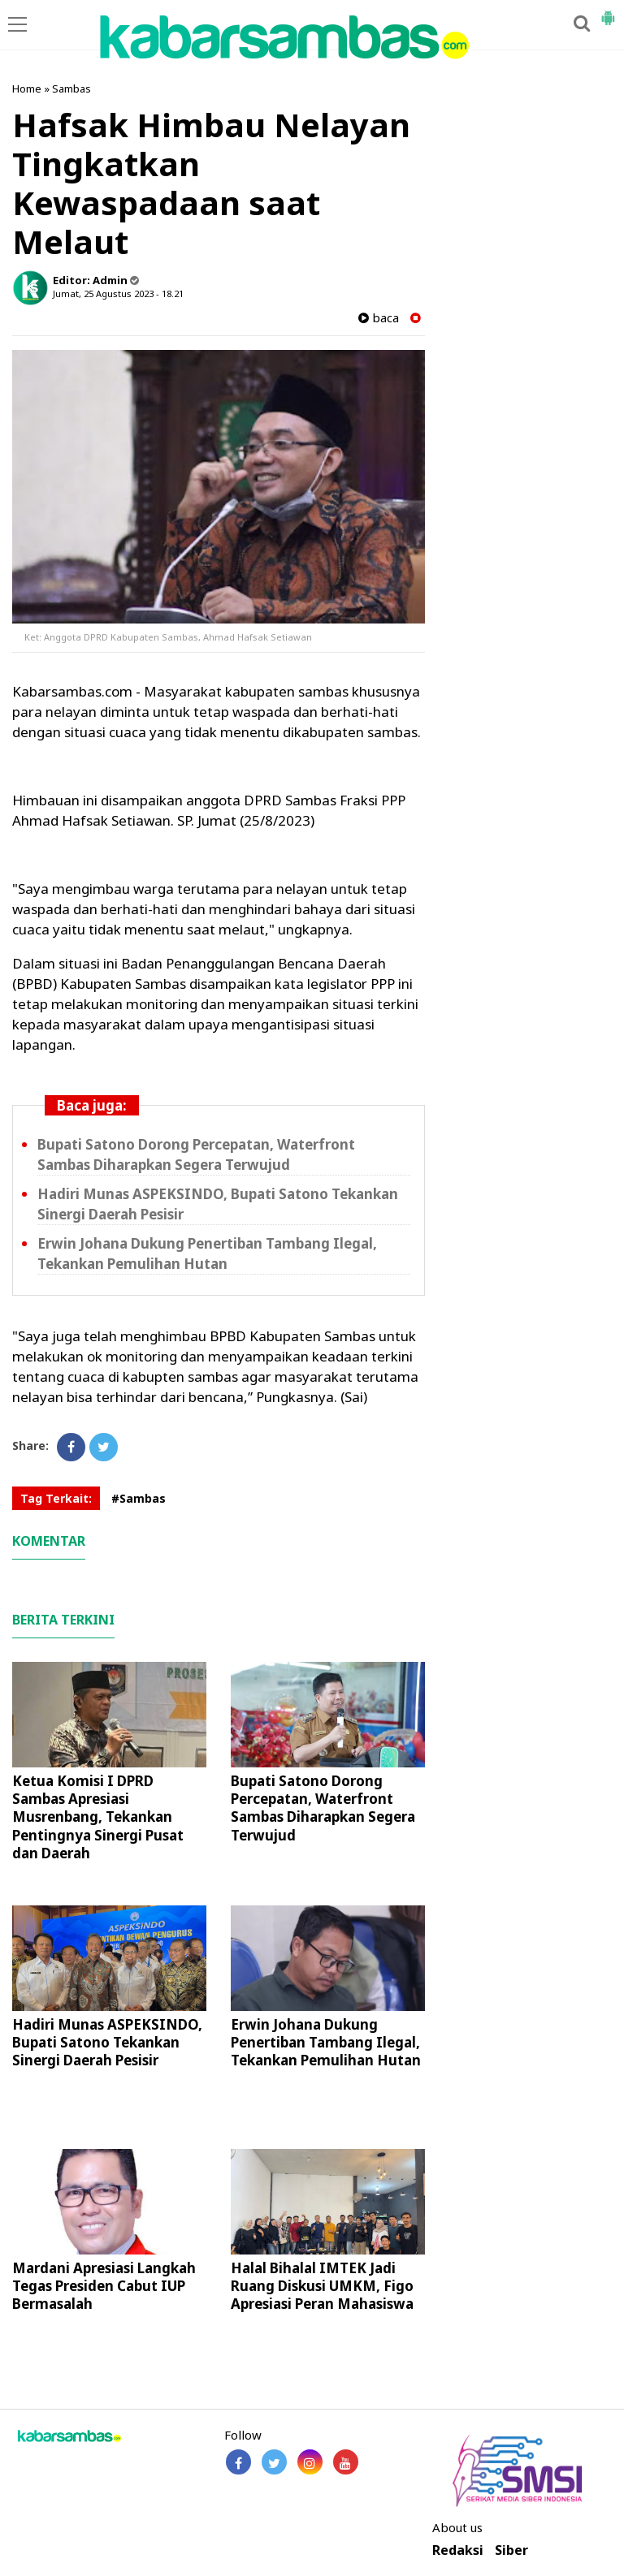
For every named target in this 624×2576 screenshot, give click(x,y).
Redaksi (457, 2550)
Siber (511, 2550)
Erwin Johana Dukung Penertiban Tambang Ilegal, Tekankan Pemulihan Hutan (326, 2042)
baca (378, 318)
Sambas (71, 88)
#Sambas (138, 1498)
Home (26, 88)
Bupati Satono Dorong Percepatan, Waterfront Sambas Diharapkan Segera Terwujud (323, 1807)
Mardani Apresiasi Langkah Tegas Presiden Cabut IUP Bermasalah (104, 2286)
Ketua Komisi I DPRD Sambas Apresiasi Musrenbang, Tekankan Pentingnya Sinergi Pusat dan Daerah (98, 1816)
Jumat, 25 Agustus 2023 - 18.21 (118, 293)
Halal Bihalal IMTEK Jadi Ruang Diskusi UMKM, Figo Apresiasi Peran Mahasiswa (322, 2286)
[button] (608, 11)
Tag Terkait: (56, 1498)
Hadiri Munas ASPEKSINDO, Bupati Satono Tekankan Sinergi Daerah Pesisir (107, 2042)
